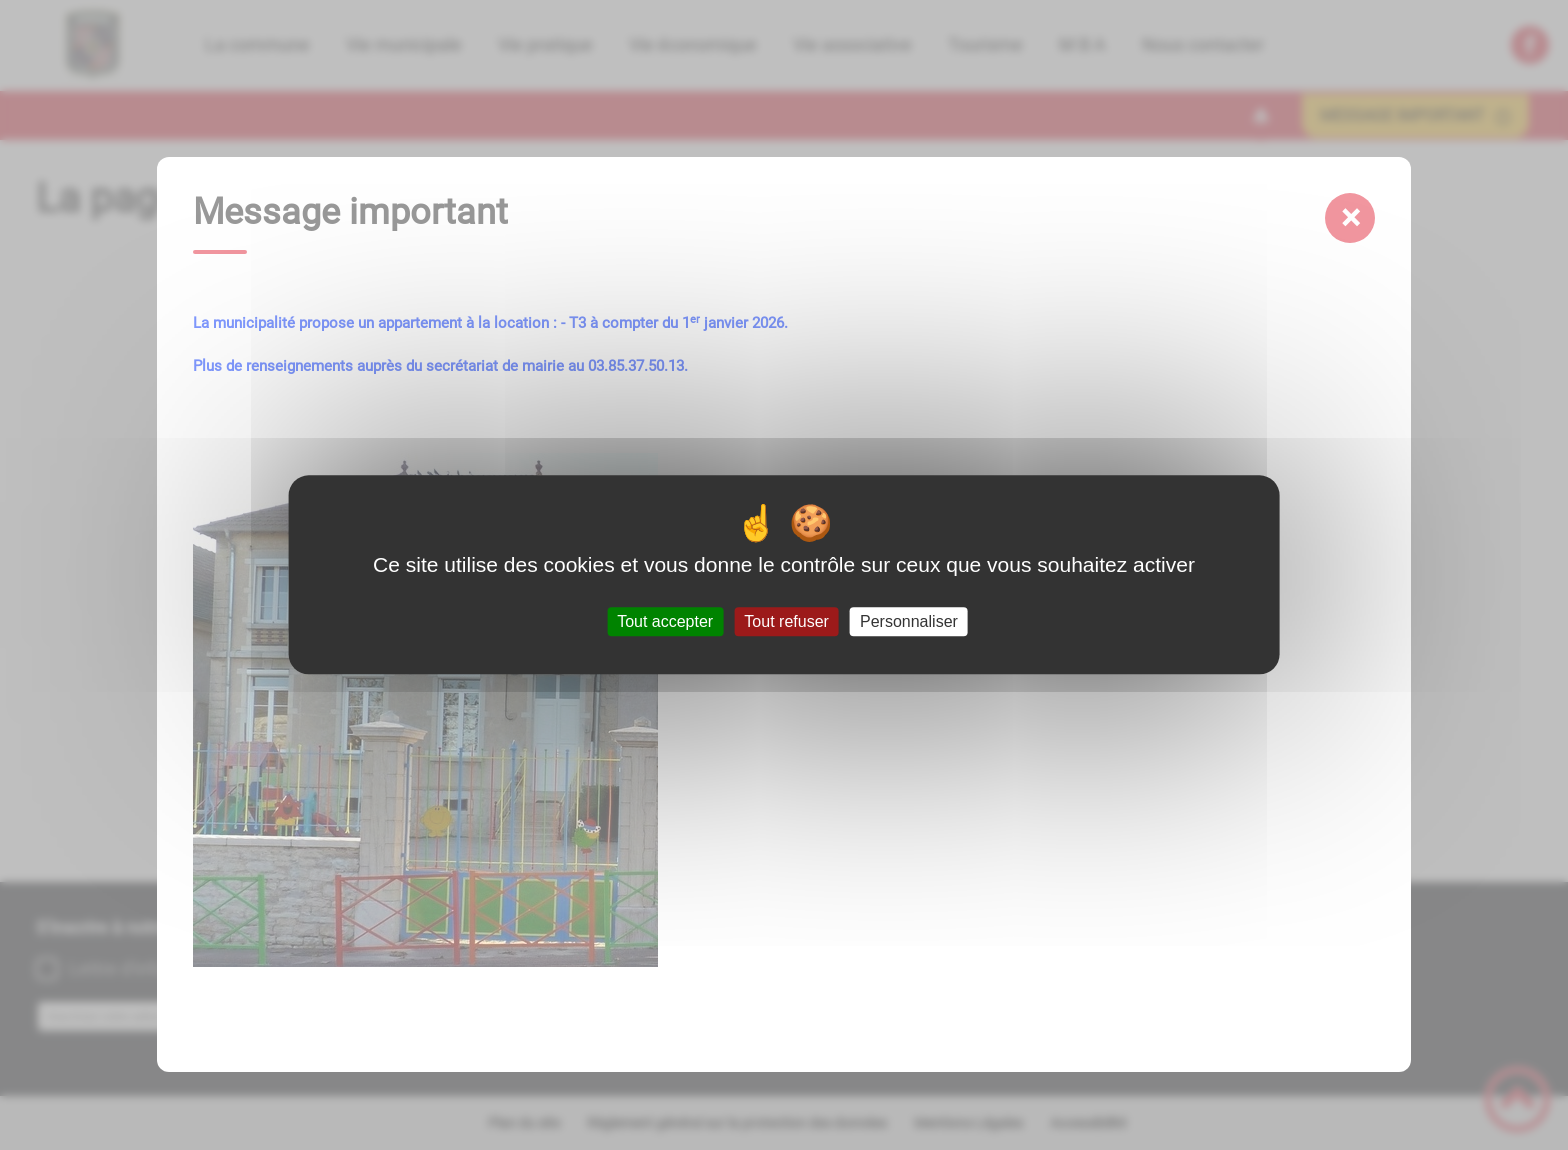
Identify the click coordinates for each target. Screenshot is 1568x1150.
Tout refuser (786, 621)
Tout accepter (665, 621)
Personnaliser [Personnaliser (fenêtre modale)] (909, 621)
